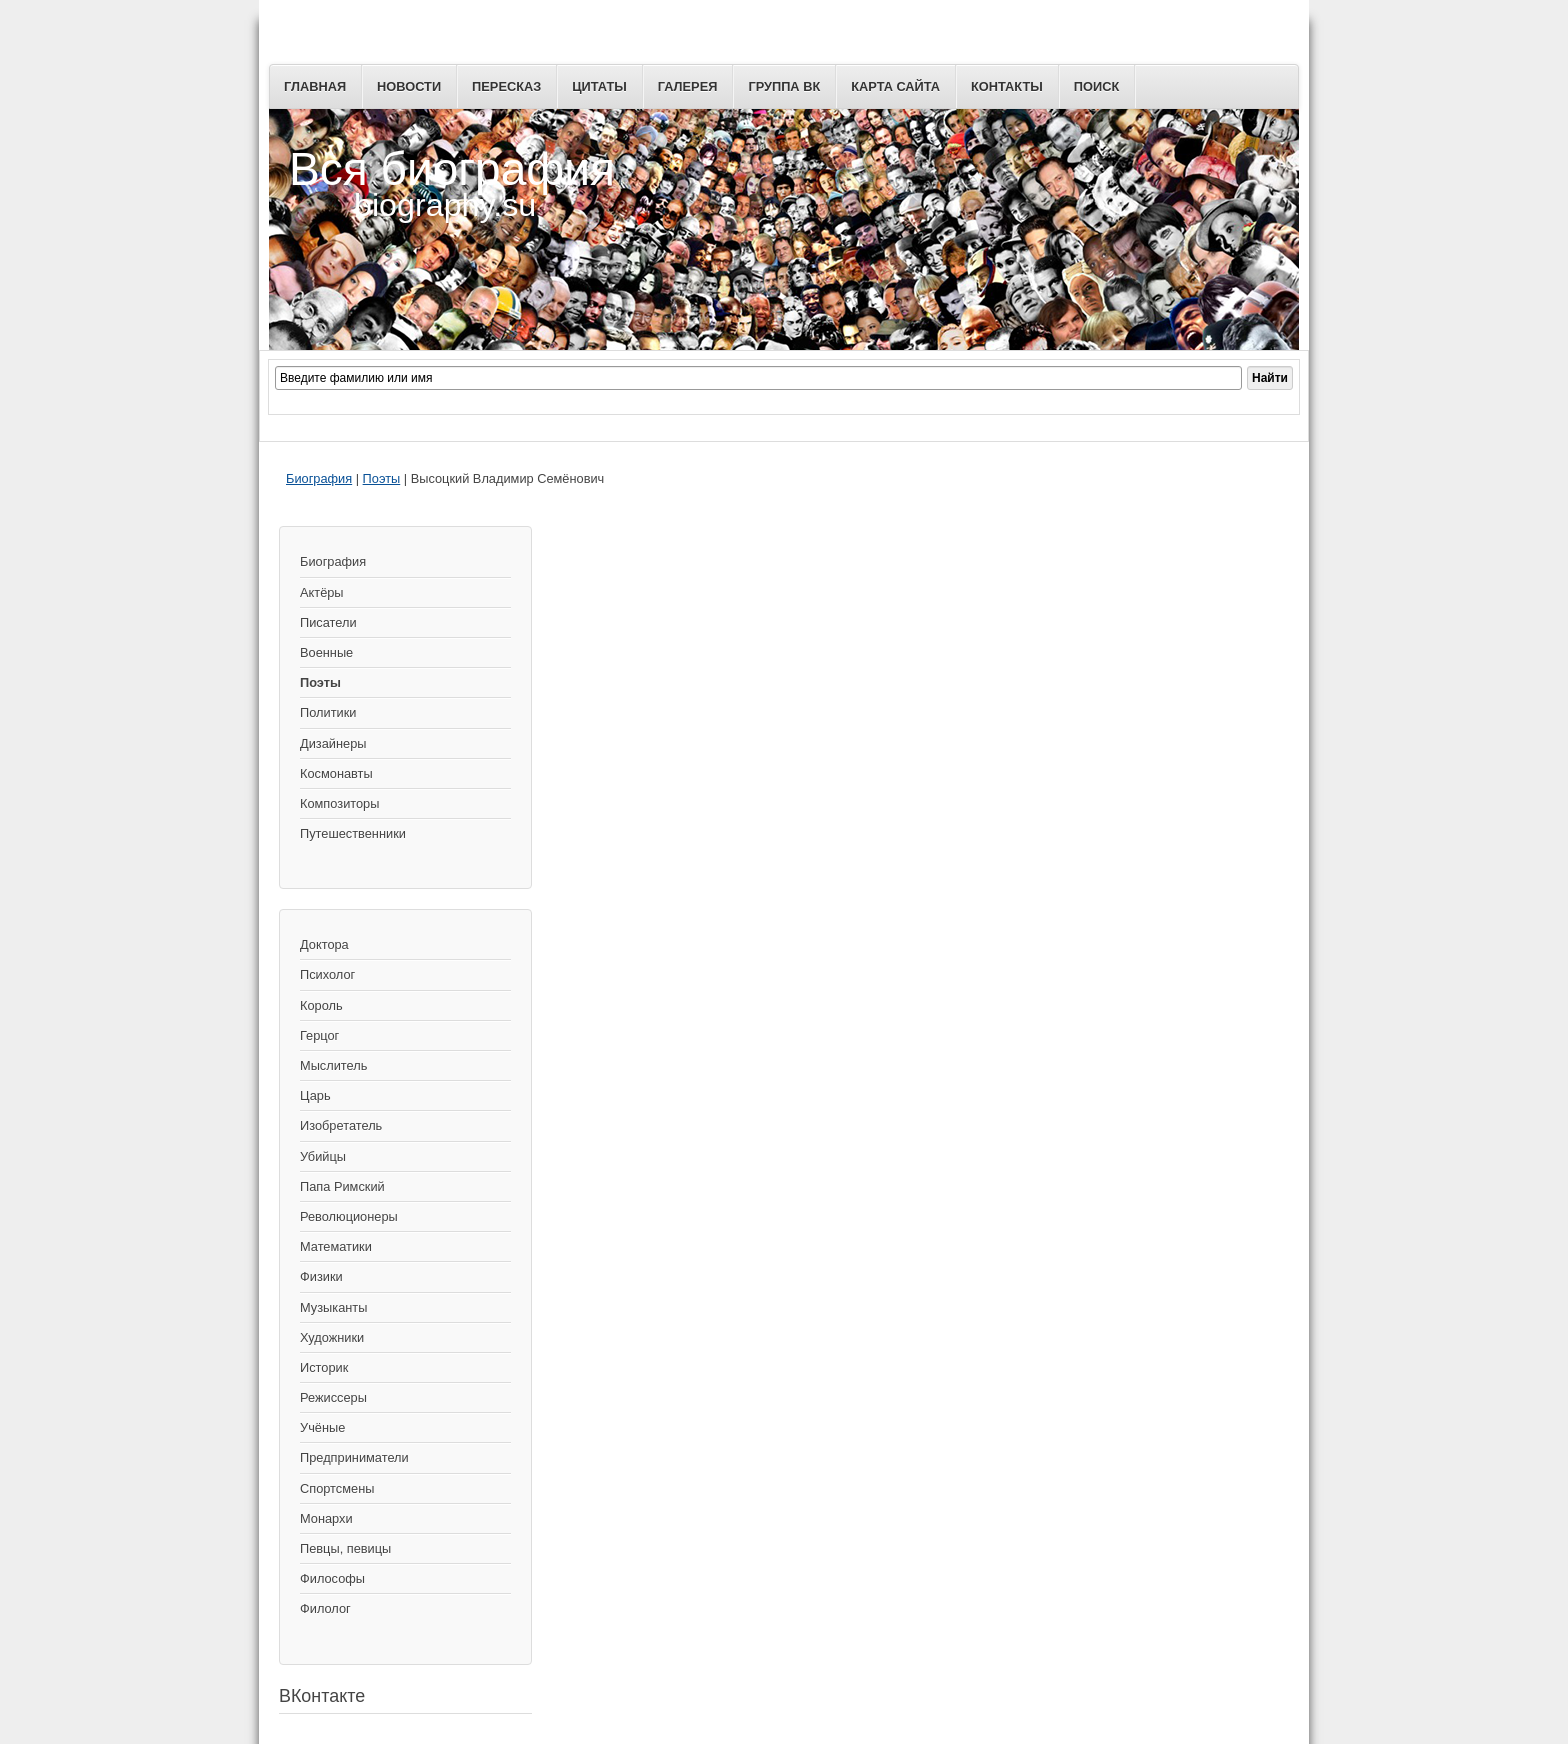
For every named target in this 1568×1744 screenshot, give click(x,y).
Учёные (322, 1427)
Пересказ (506, 86)
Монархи (326, 1518)
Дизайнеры (333, 743)
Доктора (324, 944)
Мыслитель (333, 1065)
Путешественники (353, 833)
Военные (326, 652)
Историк (324, 1367)
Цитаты (599, 86)
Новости (409, 86)
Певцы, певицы (345, 1548)
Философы (332, 1578)
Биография (319, 478)
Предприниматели (354, 1457)
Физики (321, 1276)
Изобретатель (341, 1125)
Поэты (382, 478)
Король (321, 1005)
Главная (315, 86)
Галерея (688, 86)
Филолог (325, 1608)
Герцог (319, 1035)
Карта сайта (895, 86)
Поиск (1096, 86)
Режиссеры (333, 1397)
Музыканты (333, 1307)
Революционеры (349, 1216)
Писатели (328, 622)
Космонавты (336, 773)
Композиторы (339, 803)
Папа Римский (342, 1186)
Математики (336, 1246)
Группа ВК (784, 86)
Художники (332, 1337)
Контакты (1007, 86)
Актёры (322, 592)
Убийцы (323, 1156)
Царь (315, 1095)
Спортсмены (337, 1488)
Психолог (327, 974)
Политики (328, 712)
